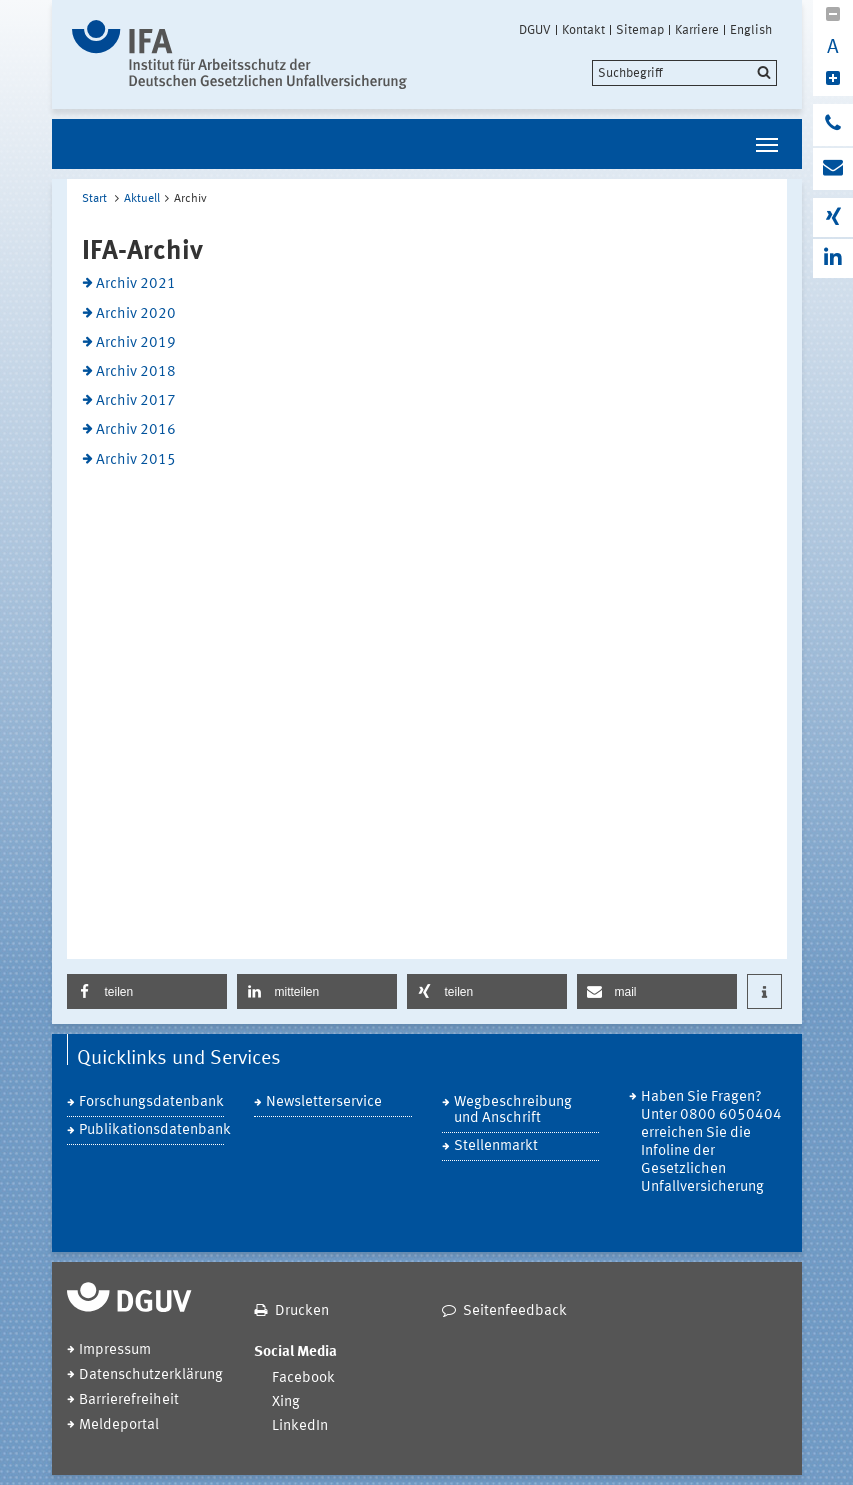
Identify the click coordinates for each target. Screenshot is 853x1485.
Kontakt (583, 30)
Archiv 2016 (136, 430)
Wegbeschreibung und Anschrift (513, 1110)
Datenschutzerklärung (151, 1375)
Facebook (303, 1378)
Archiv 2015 (136, 460)
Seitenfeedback (515, 1311)
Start (94, 199)
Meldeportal (119, 1425)
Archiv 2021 (136, 284)
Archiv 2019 (136, 343)
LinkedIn (300, 1426)
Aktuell (142, 199)
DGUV (535, 30)
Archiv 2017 (136, 401)
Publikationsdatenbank (152, 1130)
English (751, 30)
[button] (147, 991)
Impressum (115, 1350)
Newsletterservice (324, 1102)
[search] (684, 73)
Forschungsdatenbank (151, 1102)
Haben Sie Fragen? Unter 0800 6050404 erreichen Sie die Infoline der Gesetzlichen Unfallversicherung (711, 1142)
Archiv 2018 (136, 372)
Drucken (302, 1311)
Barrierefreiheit (129, 1400)
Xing (286, 1402)
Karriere (697, 30)
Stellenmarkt (496, 1146)
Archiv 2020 (136, 314)
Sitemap (640, 30)
